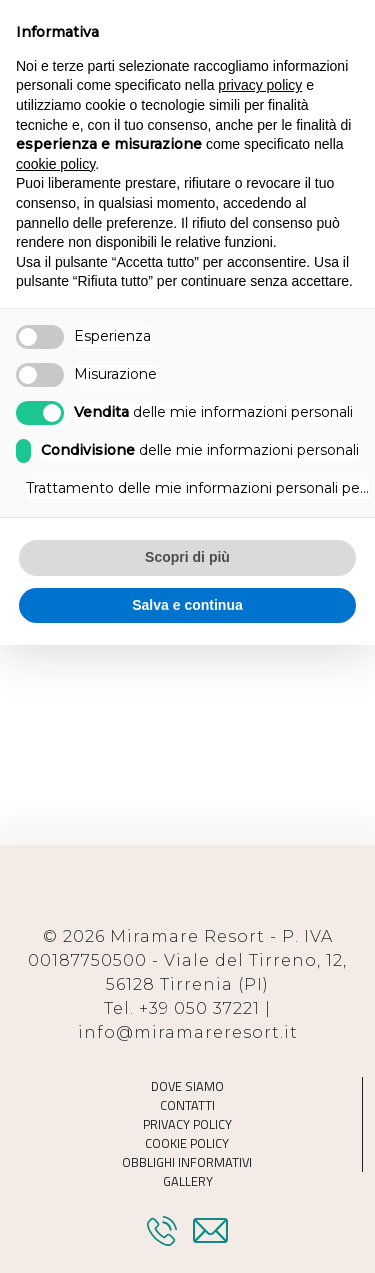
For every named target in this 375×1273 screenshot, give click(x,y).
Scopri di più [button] (187, 557)
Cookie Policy (187, 1143)
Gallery (188, 1181)
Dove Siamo (187, 1086)
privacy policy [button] (260, 85)
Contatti (187, 1105)
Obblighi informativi (187, 1162)
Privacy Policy (187, 1124)
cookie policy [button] (55, 164)
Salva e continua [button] (187, 605)
